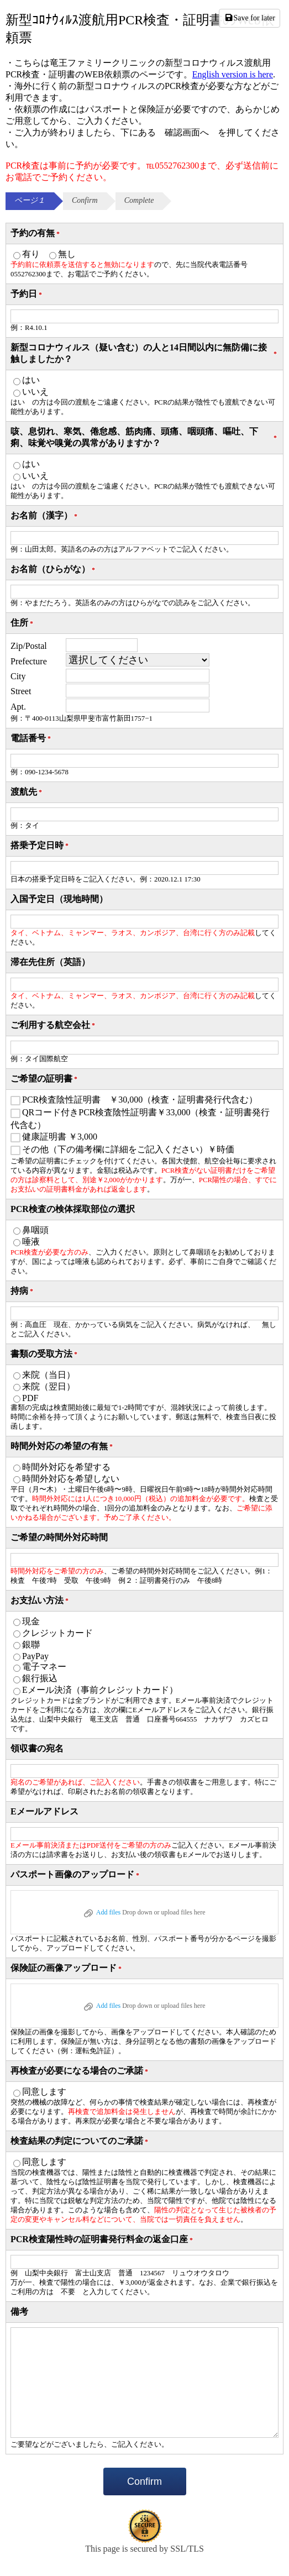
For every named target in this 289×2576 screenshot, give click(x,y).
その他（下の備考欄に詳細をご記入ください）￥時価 (128, 1149)
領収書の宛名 (37, 1748)
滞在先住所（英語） (50, 962)
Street (20, 691)
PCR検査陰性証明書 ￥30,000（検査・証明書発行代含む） (140, 1099)
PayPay (35, 1656)
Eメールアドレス (44, 1811)
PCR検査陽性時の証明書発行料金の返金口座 (102, 2239)
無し (67, 254)
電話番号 (31, 738)
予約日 (27, 294)
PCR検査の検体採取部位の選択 (72, 1209)
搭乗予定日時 (40, 846)
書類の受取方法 (44, 1354)
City (18, 676)
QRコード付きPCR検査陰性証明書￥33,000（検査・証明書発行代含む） (140, 1119)
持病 (22, 1291)
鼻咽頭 (35, 1230)
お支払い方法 (40, 1601)
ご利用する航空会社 (53, 1025)
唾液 (31, 1241)
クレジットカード (57, 1633)
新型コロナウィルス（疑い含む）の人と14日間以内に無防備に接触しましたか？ (144, 353)
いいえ (35, 391)
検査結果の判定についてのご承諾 (80, 2141)
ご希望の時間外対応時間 (59, 1537)
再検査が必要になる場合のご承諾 (80, 2071)
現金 (31, 1621)
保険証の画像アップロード (66, 1968)
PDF (30, 1398)
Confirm (144, 2481)
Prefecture (28, 661)
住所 (22, 623)
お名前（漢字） (44, 516)
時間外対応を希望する (66, 1467)
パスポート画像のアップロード (75, 1875)
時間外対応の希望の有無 (62, 1446)
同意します (44, 2091)
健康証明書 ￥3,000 (59, 1136)
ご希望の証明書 (44, 1079)
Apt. (18, 706)
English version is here (232, 74)
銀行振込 (39, 1678)
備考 (19, 2311)
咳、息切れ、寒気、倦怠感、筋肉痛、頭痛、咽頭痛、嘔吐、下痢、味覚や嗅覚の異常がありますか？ (144, 437)
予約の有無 (35, 233)
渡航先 (27, 792)
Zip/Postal (28, 645)
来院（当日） (48, 1374)
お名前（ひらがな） (53, 569)
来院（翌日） (48, 1386)
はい (31, 380)
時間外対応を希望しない (70, 1478)
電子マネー (44, 1666)
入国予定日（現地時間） (59, 899)
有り (31, 254)
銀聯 (31, 1644)
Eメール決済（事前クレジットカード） (100, 1689)
